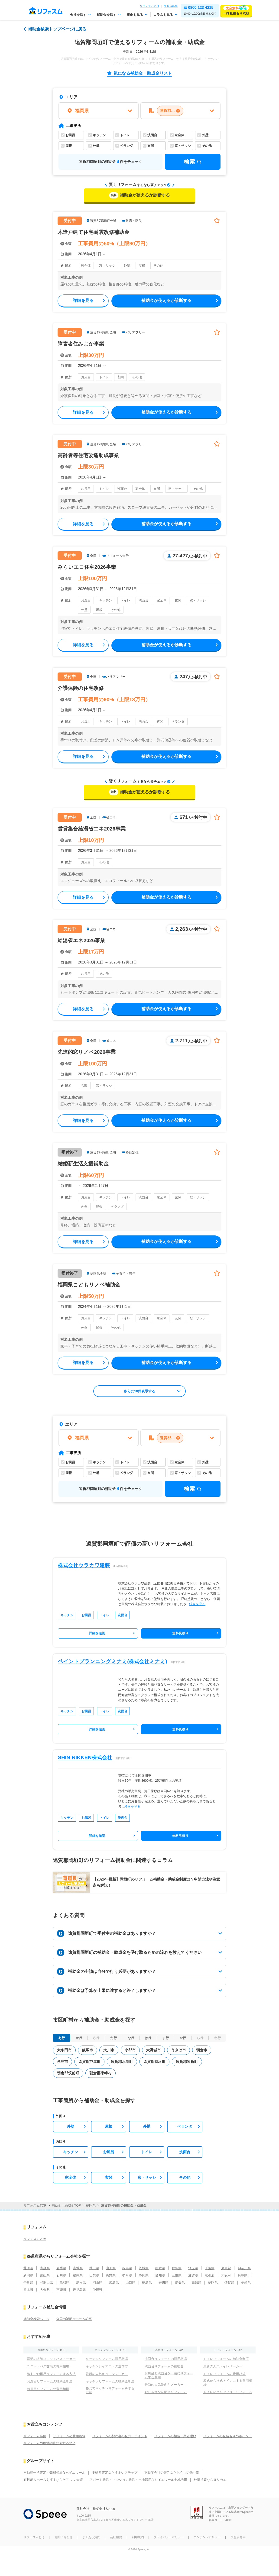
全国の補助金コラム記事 (74, 2319)
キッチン (70, 2152)
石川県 (61, 2275)
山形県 (111, 2268)
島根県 (81, 2282)
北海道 (28, 2268)
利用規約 (138, 2537)
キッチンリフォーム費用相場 (107, 2359)
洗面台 (184, 2152)
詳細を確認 (97, 1633)
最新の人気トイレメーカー (222, 2366)
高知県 (196, 2282)
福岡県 (91, 2205)
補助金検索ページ (36, 2319)
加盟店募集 (171, 6)
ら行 (200, 2038)
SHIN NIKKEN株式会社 (85, 1757)
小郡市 (130, 2050)
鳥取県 (64, 2282)
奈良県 (28, 2282)
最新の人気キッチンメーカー (107, 2374)
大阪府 (226, 2275)
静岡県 (144, 2275)
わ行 (217, 2038)
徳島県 (147, 2282)
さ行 (96, 2038)
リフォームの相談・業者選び (175, 2436)
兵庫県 (242, 2275)
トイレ (146, 2152)
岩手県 (61, 2268)
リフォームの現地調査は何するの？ (49, 2443)
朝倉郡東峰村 (100, 2073)
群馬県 (177, 2268)
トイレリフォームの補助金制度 (226, 2359)
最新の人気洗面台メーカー (164, 2384)
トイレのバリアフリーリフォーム (227, 2392)
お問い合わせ (63, 2537)
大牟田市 (64, 2050)
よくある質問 (91, 2537)
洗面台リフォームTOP (169, 2350)
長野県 (111, 2275)
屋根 (108, 2126)
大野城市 (153, 2050)
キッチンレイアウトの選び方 (107, 2366)
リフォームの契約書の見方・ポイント (119, 2436)
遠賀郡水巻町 (122, 2062)
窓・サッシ (146, 2177)
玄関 (108, 2177)
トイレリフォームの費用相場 (224, 2374)
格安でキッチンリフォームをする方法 (110, 2390)
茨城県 (144, 2268)
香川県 (163, 2282)
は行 (148, 2038)
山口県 (130, 2282)
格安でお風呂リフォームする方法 (51, 2374)
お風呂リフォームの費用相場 (48, 2389)
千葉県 (209, 2268)
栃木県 (160, 2268)
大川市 (108, 2050)
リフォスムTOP (34, 2205)
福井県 (78, 2275)
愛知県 (160, 2275)
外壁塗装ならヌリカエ (210, 2480)
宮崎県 (61, 2290)
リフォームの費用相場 (69, 2436)
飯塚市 (87, 2050)
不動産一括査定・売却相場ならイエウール (54, 2472)
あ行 (61, 2038)
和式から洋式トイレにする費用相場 (227, 2382)
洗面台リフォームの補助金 (164, 2366)
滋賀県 (193, 2275)
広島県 (114, 2282)
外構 (146, 2126)
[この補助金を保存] (216, 220)
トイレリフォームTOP (228, 2350)
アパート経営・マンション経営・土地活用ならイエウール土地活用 (138, 2480)
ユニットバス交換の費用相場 (48, 2366)
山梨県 (94, 2275)
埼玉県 (193, 2268)
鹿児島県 (79, 2290)
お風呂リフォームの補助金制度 (49, 2381)
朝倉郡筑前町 (68, 2073)
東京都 (226, 2268)
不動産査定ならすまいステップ (114, 2472)
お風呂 (108, 2152)
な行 (131, 2038)
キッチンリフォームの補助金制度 (110, 2381)
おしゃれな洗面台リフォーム (166, 2392)
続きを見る (197, 1604)
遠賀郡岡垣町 (154, 2062)
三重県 (177, 2275)
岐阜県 (127, 2275)
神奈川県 (244, 2268)
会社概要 (116, 2537)
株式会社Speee (104, 2509)
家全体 (70, 2177)
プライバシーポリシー (169, 2537)
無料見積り (180, 1633)
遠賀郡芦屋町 (89, 2062)
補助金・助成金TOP (66, 2205)
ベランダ (184, 2126)
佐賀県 (229, 2282)
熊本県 (28, 2290)
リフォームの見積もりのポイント (227, 2436)
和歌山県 (46, 2282)
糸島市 (62, 2062)
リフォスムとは (149, 6)
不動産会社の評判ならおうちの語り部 (171, 2472)
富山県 (45, 2275)
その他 (184, 2177)
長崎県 (246, 2282)
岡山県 (97, 2282)
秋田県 (94, 2268)
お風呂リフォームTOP (51, 2350)
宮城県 (78, 2268)
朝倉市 (201, 2050)
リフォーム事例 (34, 2436)
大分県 (45, 2290)
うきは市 (178, 2050)
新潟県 (28, 2275)
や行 (182, 2038)
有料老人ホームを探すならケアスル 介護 (53, 2480)
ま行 (165, 2038)
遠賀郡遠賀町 (187, 2062)
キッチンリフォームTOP (110, 2350)
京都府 (209, 2275)
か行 (79, 2038)
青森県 (45, 2268)
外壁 (70, 2126)
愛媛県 (180, 2282)
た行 (113, 2038)
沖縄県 (97, 2290)
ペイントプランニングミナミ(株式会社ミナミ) (112, 1661)
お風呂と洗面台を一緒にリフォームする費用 (169, 2375)
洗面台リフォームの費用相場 (166, 2359)
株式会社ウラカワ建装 (84, 1565)
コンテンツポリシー (207, 2537)
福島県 (127, 2268)
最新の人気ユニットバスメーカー (51, 2359)
